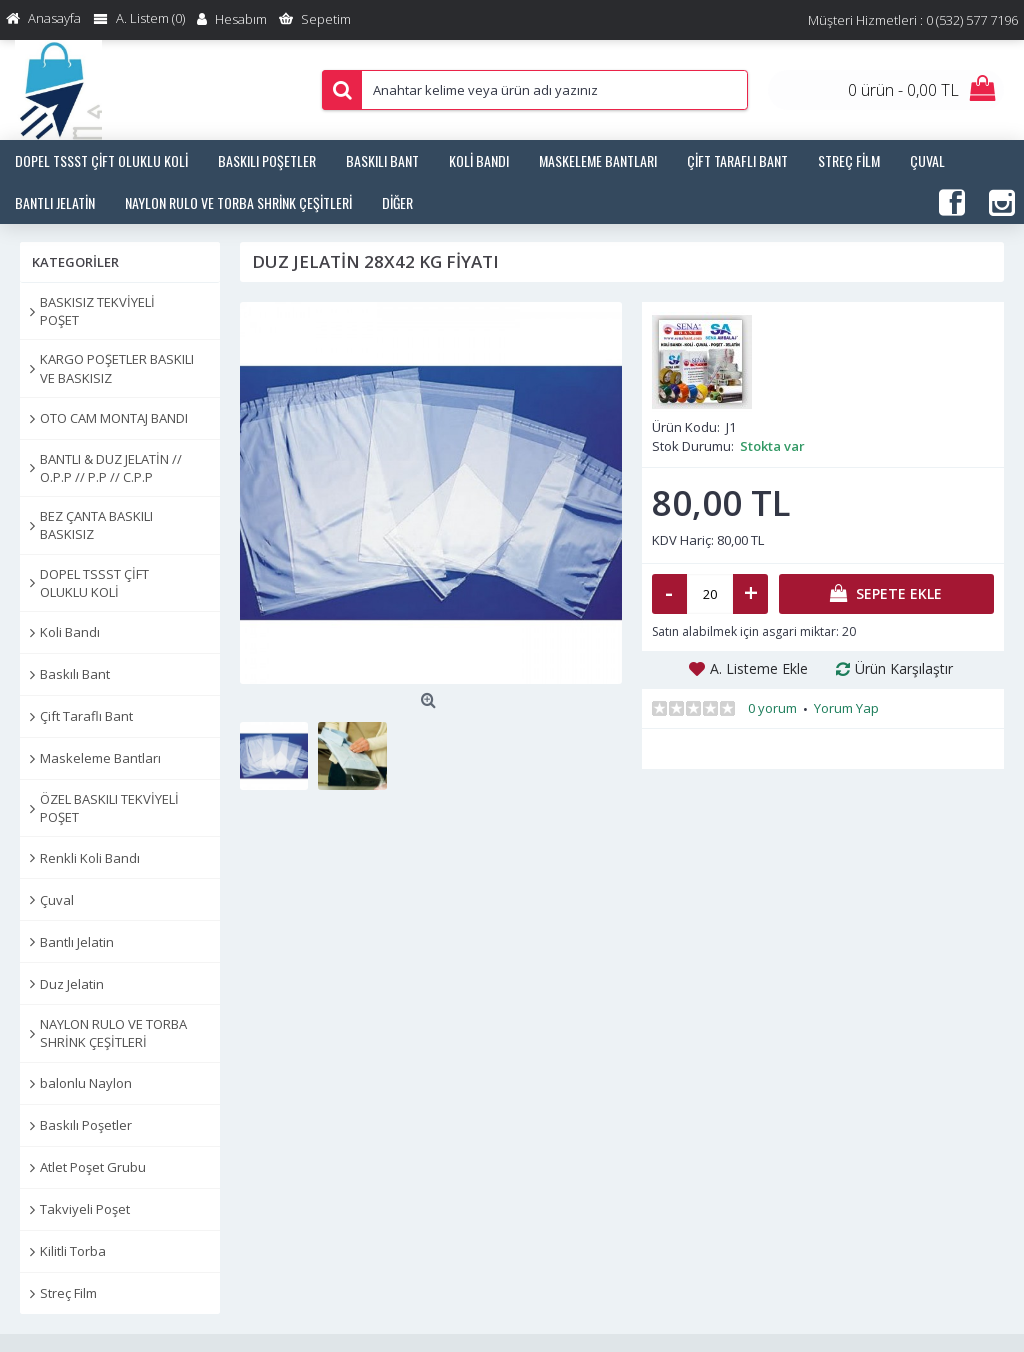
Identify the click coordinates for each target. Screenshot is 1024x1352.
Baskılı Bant (75, 674)
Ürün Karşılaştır (904, 668)
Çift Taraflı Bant (86, 716)
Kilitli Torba (73, 1251)
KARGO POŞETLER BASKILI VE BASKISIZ (117, 368)
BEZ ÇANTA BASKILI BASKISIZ (96, 525)
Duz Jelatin (72, 984)
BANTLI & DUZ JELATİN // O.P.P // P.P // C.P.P (111, 468)
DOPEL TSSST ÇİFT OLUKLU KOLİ (94, 583)
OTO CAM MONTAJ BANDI (114, 418)
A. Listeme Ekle (759, 668)
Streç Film (68, 1293)
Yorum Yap (846, 708)
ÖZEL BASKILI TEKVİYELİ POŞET (109, 808)
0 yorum (772, 708)
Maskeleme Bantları (100, 758)
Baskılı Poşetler (86, 1125)
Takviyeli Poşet (85, 1209)
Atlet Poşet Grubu (93, 1167)
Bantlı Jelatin (77, 942)
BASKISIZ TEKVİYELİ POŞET (97, 311)
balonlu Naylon (86, 1083)
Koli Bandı (70, 632)
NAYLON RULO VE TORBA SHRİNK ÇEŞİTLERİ (113, 1033)
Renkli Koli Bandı (90, 858)
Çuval (57, 900)
